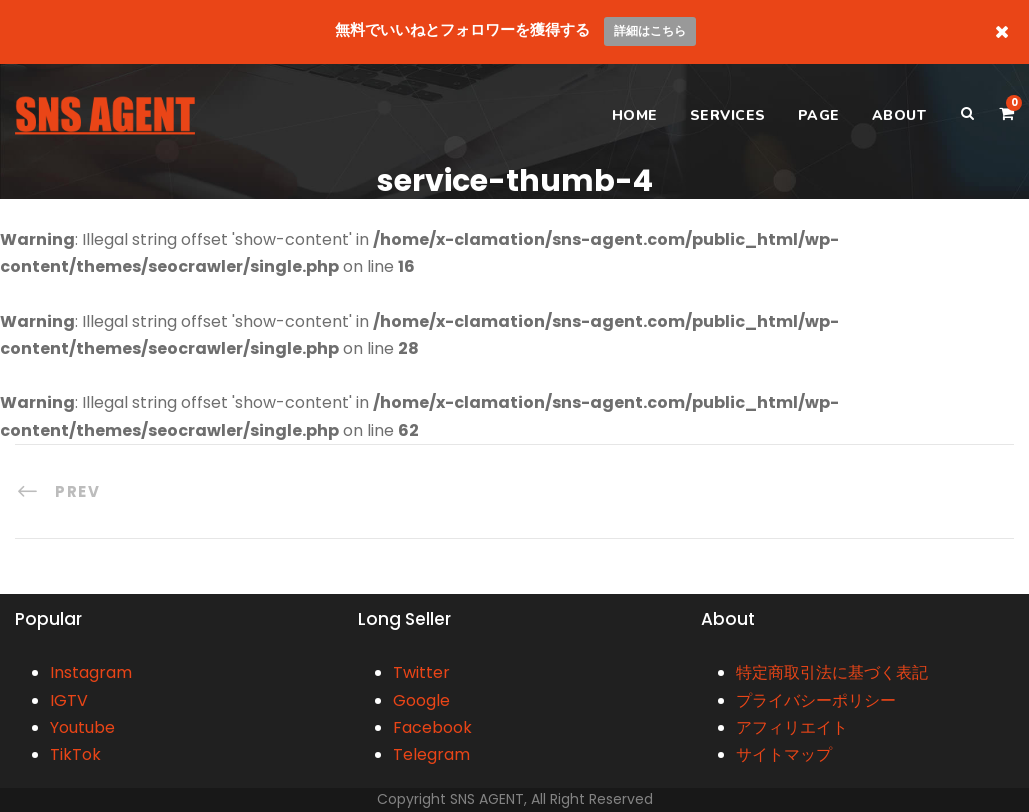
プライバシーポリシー (816, 700)
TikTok (75, 754)
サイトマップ (784, 754)
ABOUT (899, 115)
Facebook (432, 727)
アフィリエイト (792, 727)
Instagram (91, 672)
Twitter (421, 672)
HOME (635, 115)
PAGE (819, 115)
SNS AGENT (487, 799)
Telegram (431, 754)
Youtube (82, 727)
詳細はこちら (650, 30)
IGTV (69, 700)
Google (421, 700)
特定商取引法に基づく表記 (832, 672)
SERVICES (728, 115)
